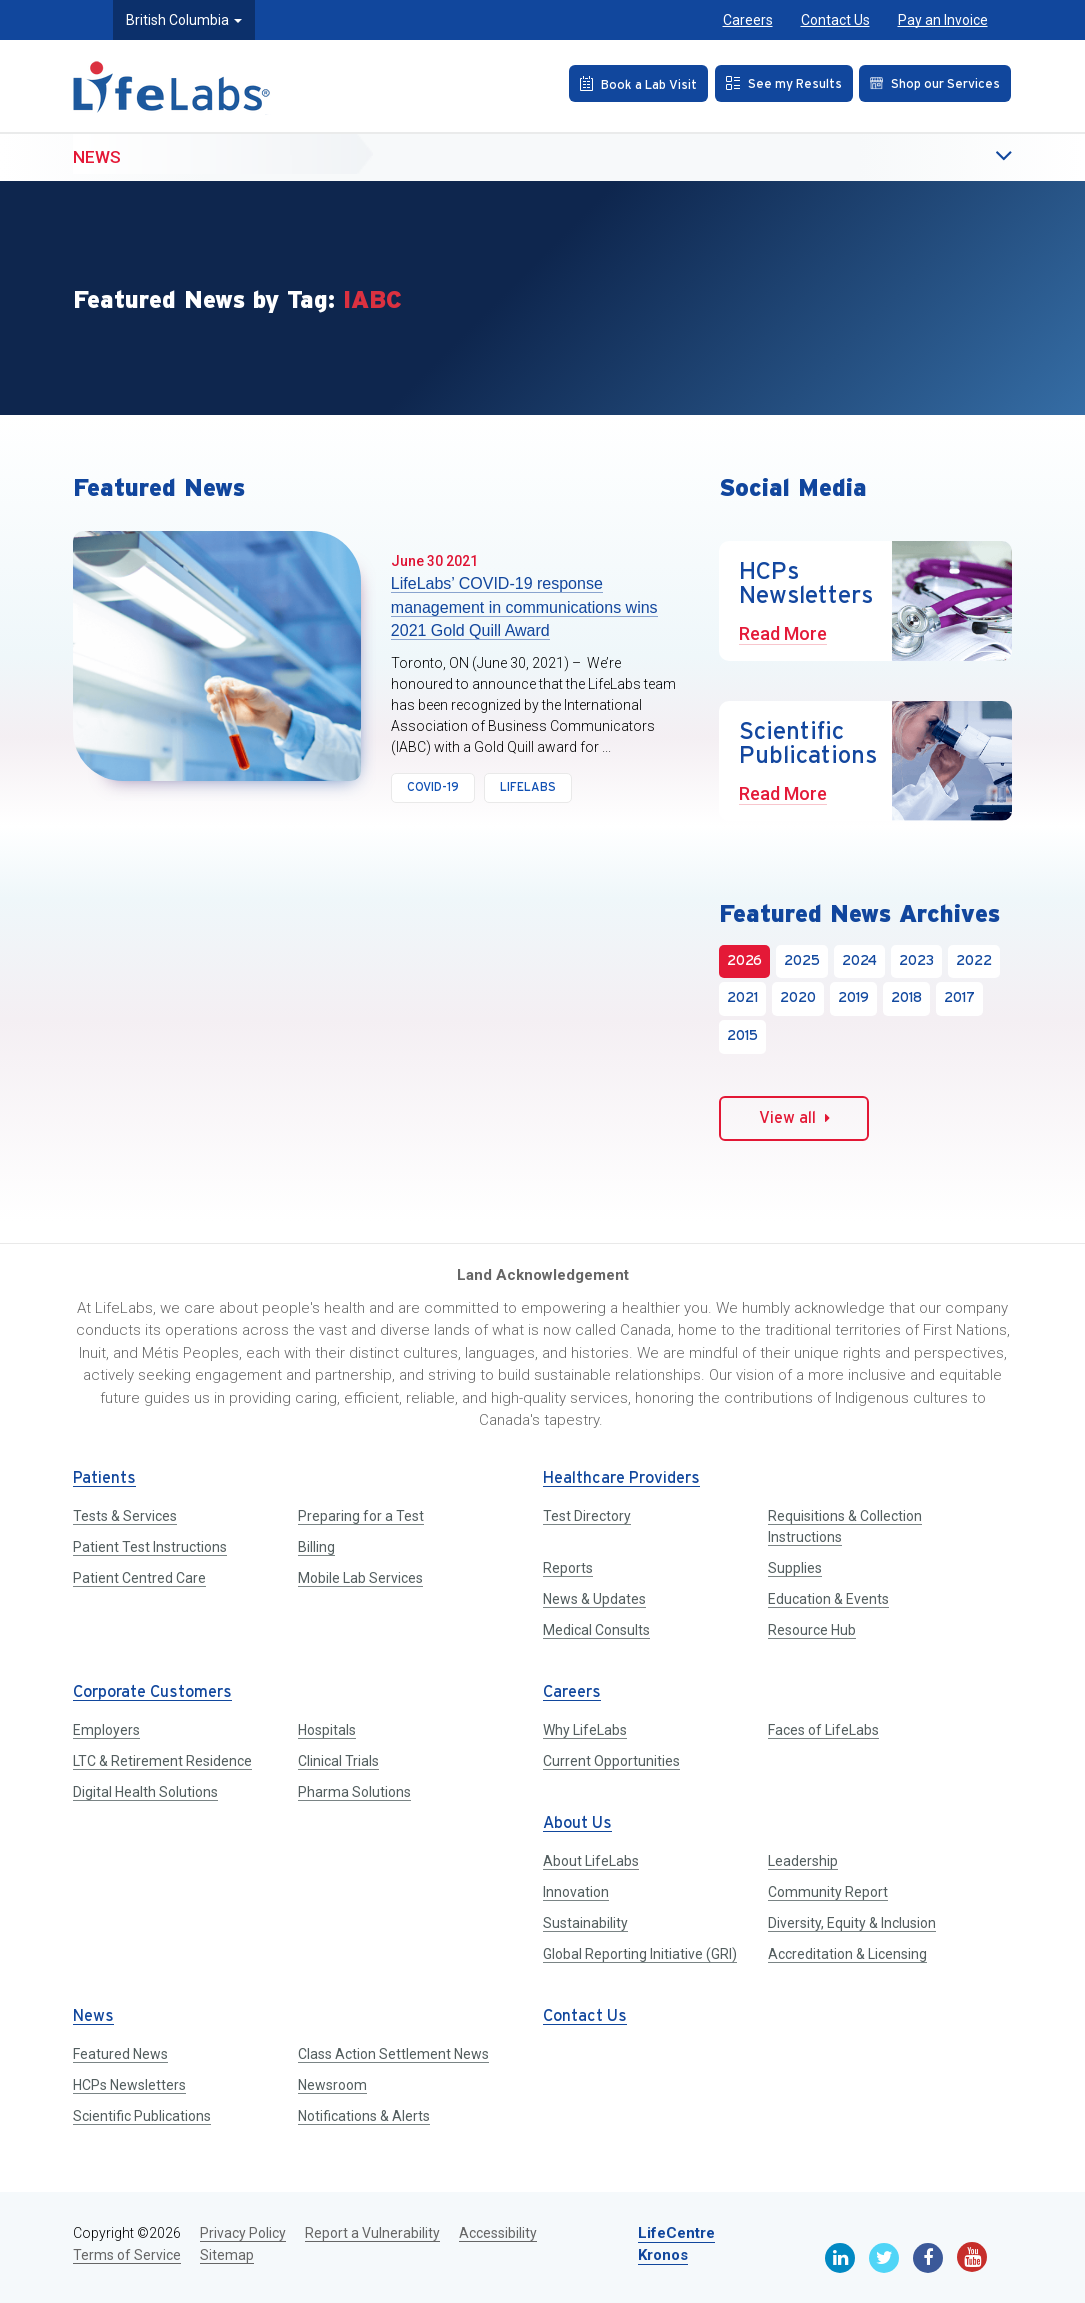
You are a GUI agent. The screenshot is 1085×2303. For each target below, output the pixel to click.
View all (794, 1118)
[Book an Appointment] (626, 83)
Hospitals (327, 1730)
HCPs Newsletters (129, 2085)
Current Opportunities (611, 1761)
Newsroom (332, 2085)
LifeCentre (676, 2233)
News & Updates (594, 1599)
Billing (316, 1547)
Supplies (795, 1568)
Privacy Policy (243, 2233)
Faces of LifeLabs (823, 1730)
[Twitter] (884, 2258)
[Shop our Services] (933, 83)
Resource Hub (812, 1630)
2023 (916, 961)
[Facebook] (928, 2258)
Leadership (803, 1861)
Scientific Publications (142, 2116)
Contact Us (835, 20)
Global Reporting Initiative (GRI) (640, 1954)
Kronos (663, 2255)
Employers (106, 1730)
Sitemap (227, 2255)
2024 (859, 961)
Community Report (828, 1892)
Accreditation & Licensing (847, 1954)
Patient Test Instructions (150, 1547)
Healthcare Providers (621, 1478)
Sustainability (585, 1923)
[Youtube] (972, 2257)
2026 (744, 961)
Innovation (576, 1892)
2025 (802, 961)
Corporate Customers (152, 1692)
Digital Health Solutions (145, 1792)
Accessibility (498, 2233)
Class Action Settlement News (393, 2054)
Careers (748, 20)
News (97, 157)
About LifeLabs (591, 1861)
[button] (963, 158)
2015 (742, 1036)
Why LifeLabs (585, 1730)
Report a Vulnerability (372, 2233)
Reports (568, 1568)
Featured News (120, 2054)
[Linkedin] (840, 2258)
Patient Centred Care (139, 1578)
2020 (798, 998)
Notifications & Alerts (364, 2116)
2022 (974, 961)
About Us (577, 1823)
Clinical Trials (338, 1761)
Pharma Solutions (354, 1792)
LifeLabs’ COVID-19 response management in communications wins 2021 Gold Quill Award (524, 607)
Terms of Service (127, 2255)
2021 (742, 998)
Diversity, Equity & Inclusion (852, 1923)
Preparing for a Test (361, 1516)
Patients (104, 1478)
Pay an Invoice (943, 20)
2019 (853, 998)
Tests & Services (125, 1516)
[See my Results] (777, 83)
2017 (959, 998)
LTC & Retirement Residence (162, 1761)
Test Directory (587, 1516)
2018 (906, 998)
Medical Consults (596, 1630)
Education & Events (828, 1599)
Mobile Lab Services (360, 1578)
